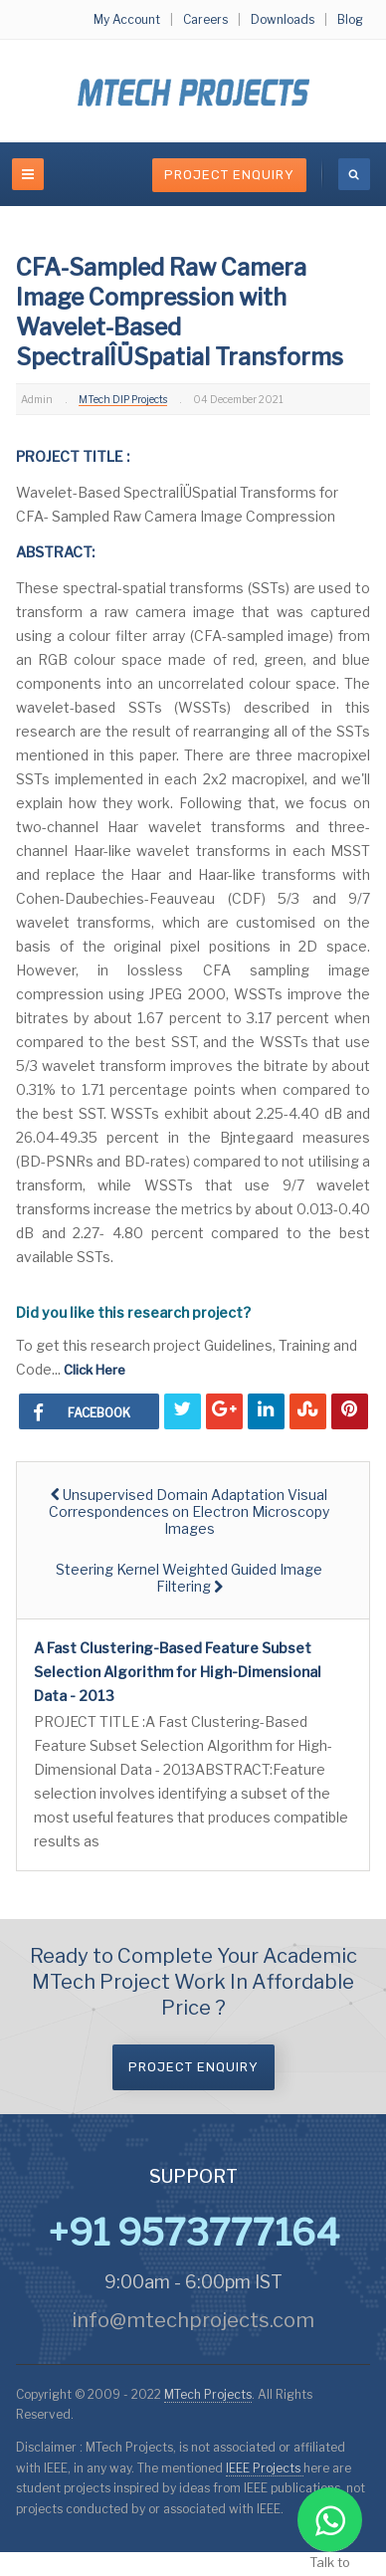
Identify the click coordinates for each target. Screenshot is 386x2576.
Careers (205, 19)
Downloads (282, 19)
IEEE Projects (264, 2468)
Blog (350, 19)
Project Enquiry (229, 174)
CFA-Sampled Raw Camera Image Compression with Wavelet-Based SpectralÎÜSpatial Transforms (179, 312)
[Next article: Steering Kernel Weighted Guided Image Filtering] (189, 1578)
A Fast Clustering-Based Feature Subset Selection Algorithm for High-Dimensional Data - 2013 (177, 1671)
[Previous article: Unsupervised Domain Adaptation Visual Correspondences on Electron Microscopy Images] (189, 1511)
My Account (127, 19)
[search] (354, 174)
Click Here (94, 1370)
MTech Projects (208, 2394)
